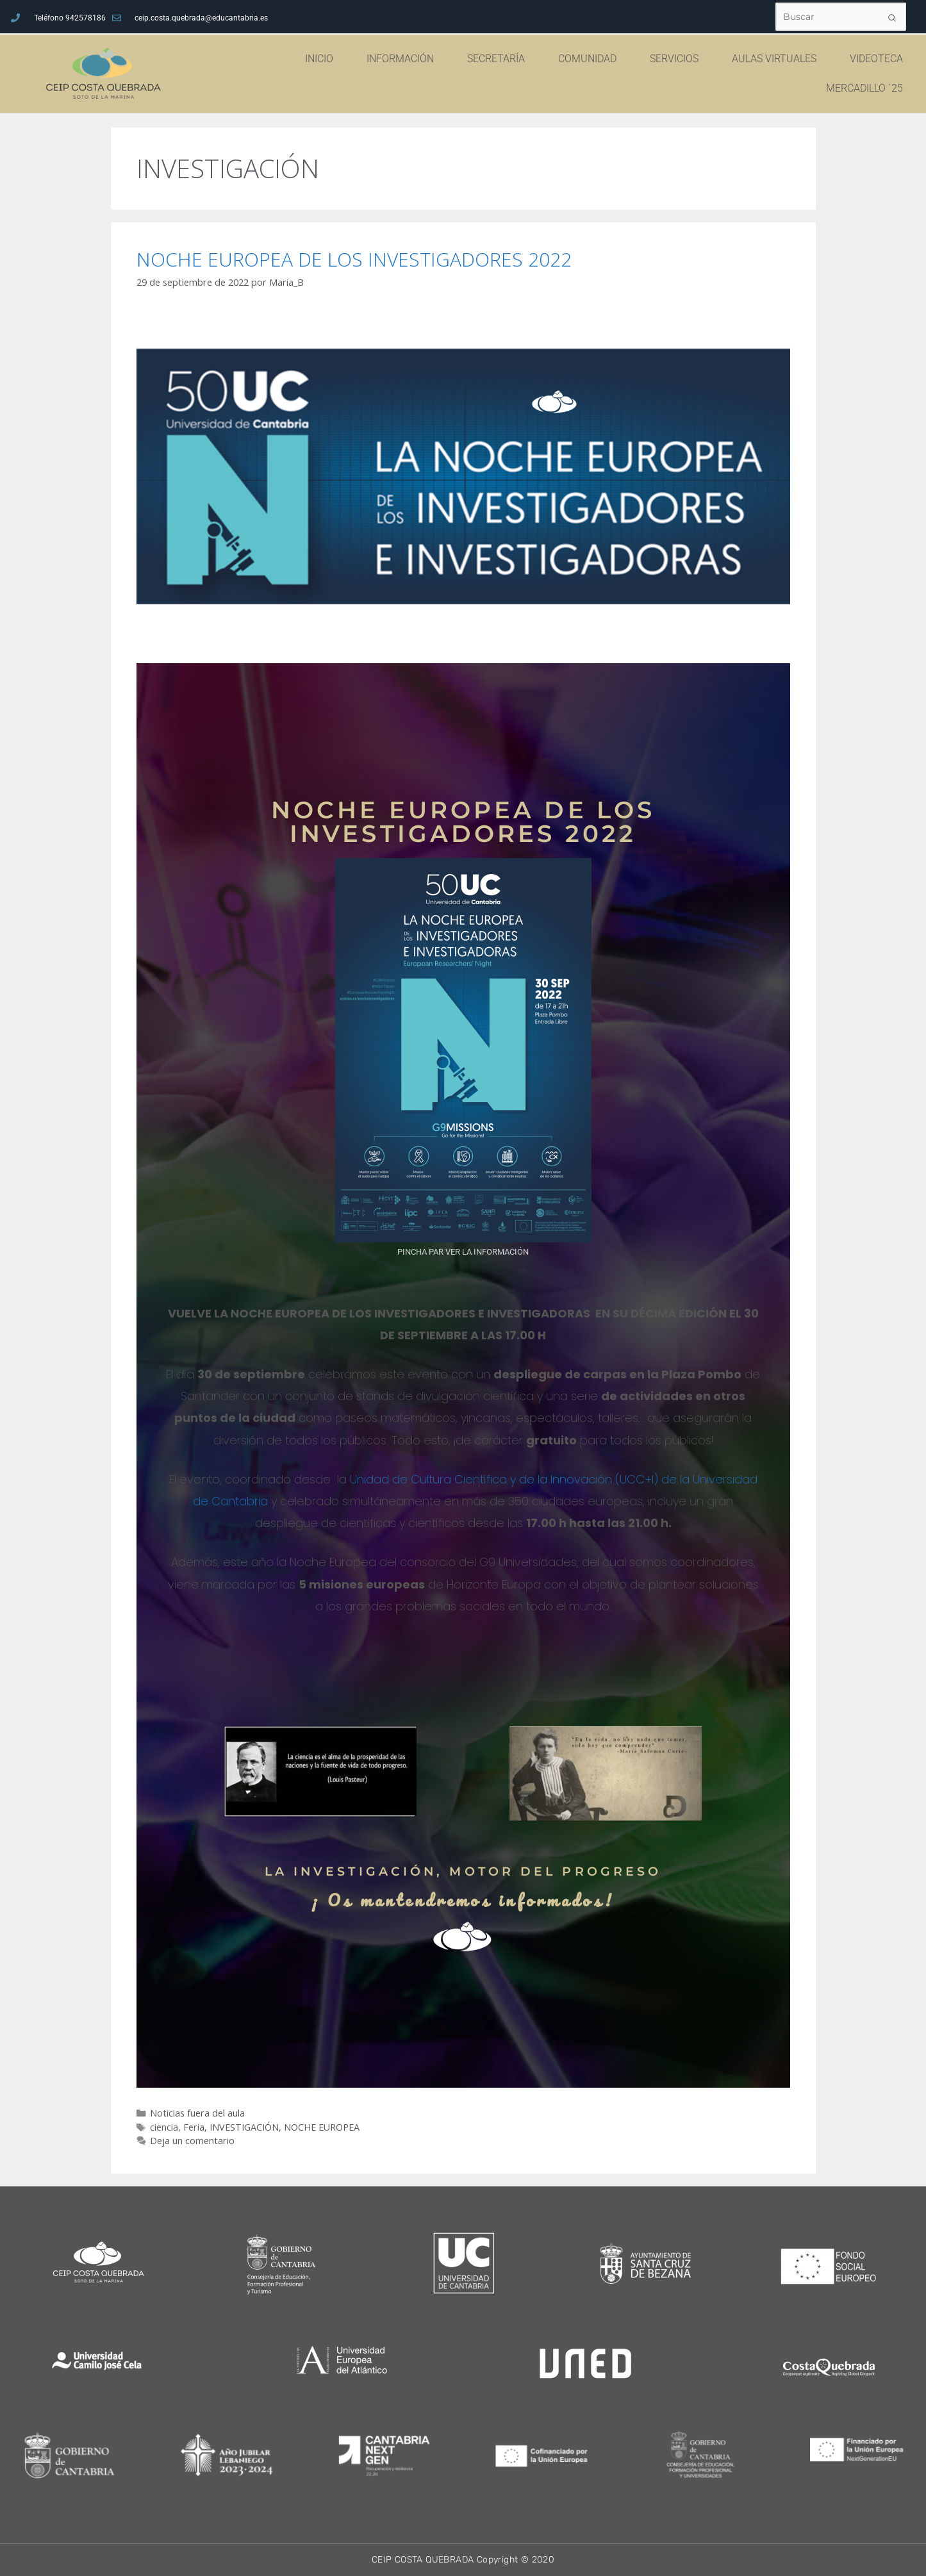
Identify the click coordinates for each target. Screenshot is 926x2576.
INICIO (322, 59)
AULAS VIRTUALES (777, 59)
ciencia (164, 2127)
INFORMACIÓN (403, 59)
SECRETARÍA (499, 59)
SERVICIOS (677, 59)
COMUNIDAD (590, 59)
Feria (193, 2127)
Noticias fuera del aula (197, 2113)
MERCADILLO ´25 (864, 88)
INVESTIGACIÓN (244, 2127)
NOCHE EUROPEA (322, 2127)
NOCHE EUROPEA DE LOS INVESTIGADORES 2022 (354, 259)
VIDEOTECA (876, 59)
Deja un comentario (192, 2140)
